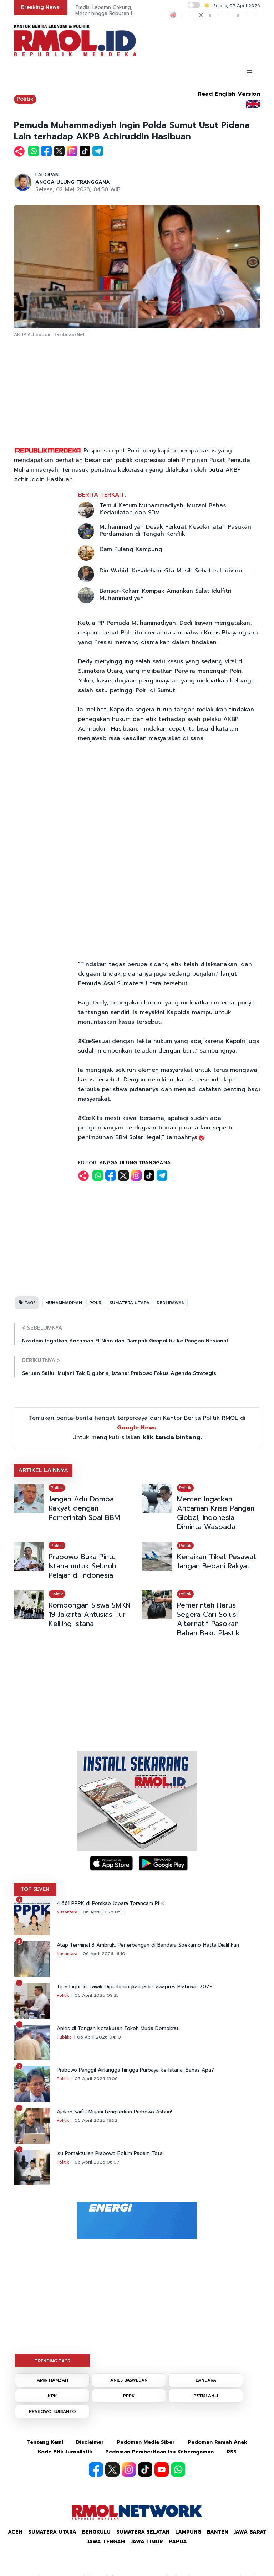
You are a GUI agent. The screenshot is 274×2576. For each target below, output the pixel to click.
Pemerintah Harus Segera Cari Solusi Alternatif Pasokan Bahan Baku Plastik (208, 1618)
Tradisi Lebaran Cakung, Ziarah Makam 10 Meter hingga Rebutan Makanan (124, 10)
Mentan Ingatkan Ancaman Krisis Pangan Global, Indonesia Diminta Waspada (215, 1512)
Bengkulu (96, 2532)
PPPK (129, 2396)
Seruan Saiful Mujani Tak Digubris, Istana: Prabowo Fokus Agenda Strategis (119, 1373)
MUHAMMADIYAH (63, 1302)
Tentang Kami (45, 2442)
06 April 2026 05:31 (104, 1912)
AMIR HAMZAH (52, 2380)
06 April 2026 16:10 (104, 1954)
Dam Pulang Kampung (131, 549)
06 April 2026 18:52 (96, 2120)
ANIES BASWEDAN (129, 2380)
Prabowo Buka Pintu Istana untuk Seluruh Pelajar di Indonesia (82, 1566)
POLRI (95, 1302)
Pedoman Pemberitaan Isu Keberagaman (159, 2452)
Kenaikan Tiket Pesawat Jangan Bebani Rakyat (216, 1561)
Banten (217, 2532)
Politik (25, 99)
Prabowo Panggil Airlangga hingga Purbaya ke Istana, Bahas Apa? (135, 2070)
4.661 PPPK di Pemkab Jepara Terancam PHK (111, 1903)
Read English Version (229, 94)
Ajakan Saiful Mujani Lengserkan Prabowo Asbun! (114, 2111)
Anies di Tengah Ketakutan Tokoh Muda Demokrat (118, 2028)
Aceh (15, 2532)
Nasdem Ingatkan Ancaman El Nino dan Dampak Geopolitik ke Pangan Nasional (125, 1341)
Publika (64, 2037)
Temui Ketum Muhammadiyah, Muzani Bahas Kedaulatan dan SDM (163, 509)
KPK (52, 2396)
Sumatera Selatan (142, 2532)
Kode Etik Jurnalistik (65, 2452)
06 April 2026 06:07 (97, 2162)
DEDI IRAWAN (171, 1302)
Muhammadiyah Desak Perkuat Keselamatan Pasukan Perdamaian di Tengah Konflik (175, 530)
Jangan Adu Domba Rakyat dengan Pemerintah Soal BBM (84, 1508)
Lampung (188, 2532)
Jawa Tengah (106, 2541)
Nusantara (67, 1912)
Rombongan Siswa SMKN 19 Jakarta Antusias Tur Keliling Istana (89, 1614)
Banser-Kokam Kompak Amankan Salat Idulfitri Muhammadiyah (166, 594)
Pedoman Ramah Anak (217, 2442)
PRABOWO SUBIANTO (52, 2411)
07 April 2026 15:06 (96, 2079)
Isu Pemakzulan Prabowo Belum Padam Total (110, 2153)
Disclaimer (90, 2442)
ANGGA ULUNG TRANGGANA (72, 182)
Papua (178, 2541)
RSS (232, 2452)
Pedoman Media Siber (146, 2442)
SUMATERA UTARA (129, 1302)
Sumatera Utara (52, 2532)
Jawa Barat (250, 2532)
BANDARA (206, 2380)
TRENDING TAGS (52, 2361)
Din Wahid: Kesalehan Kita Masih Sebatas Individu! (172, 570)
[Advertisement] (137, 392)
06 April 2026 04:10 (99, 2037)
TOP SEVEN (35, 1889)
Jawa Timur (147, 2541)
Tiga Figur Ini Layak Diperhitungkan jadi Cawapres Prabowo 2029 (135, 1986)
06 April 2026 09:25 (97, 1995)
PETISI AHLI (205, 2396)
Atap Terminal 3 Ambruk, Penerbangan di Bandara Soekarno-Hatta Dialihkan (148, 1945)
